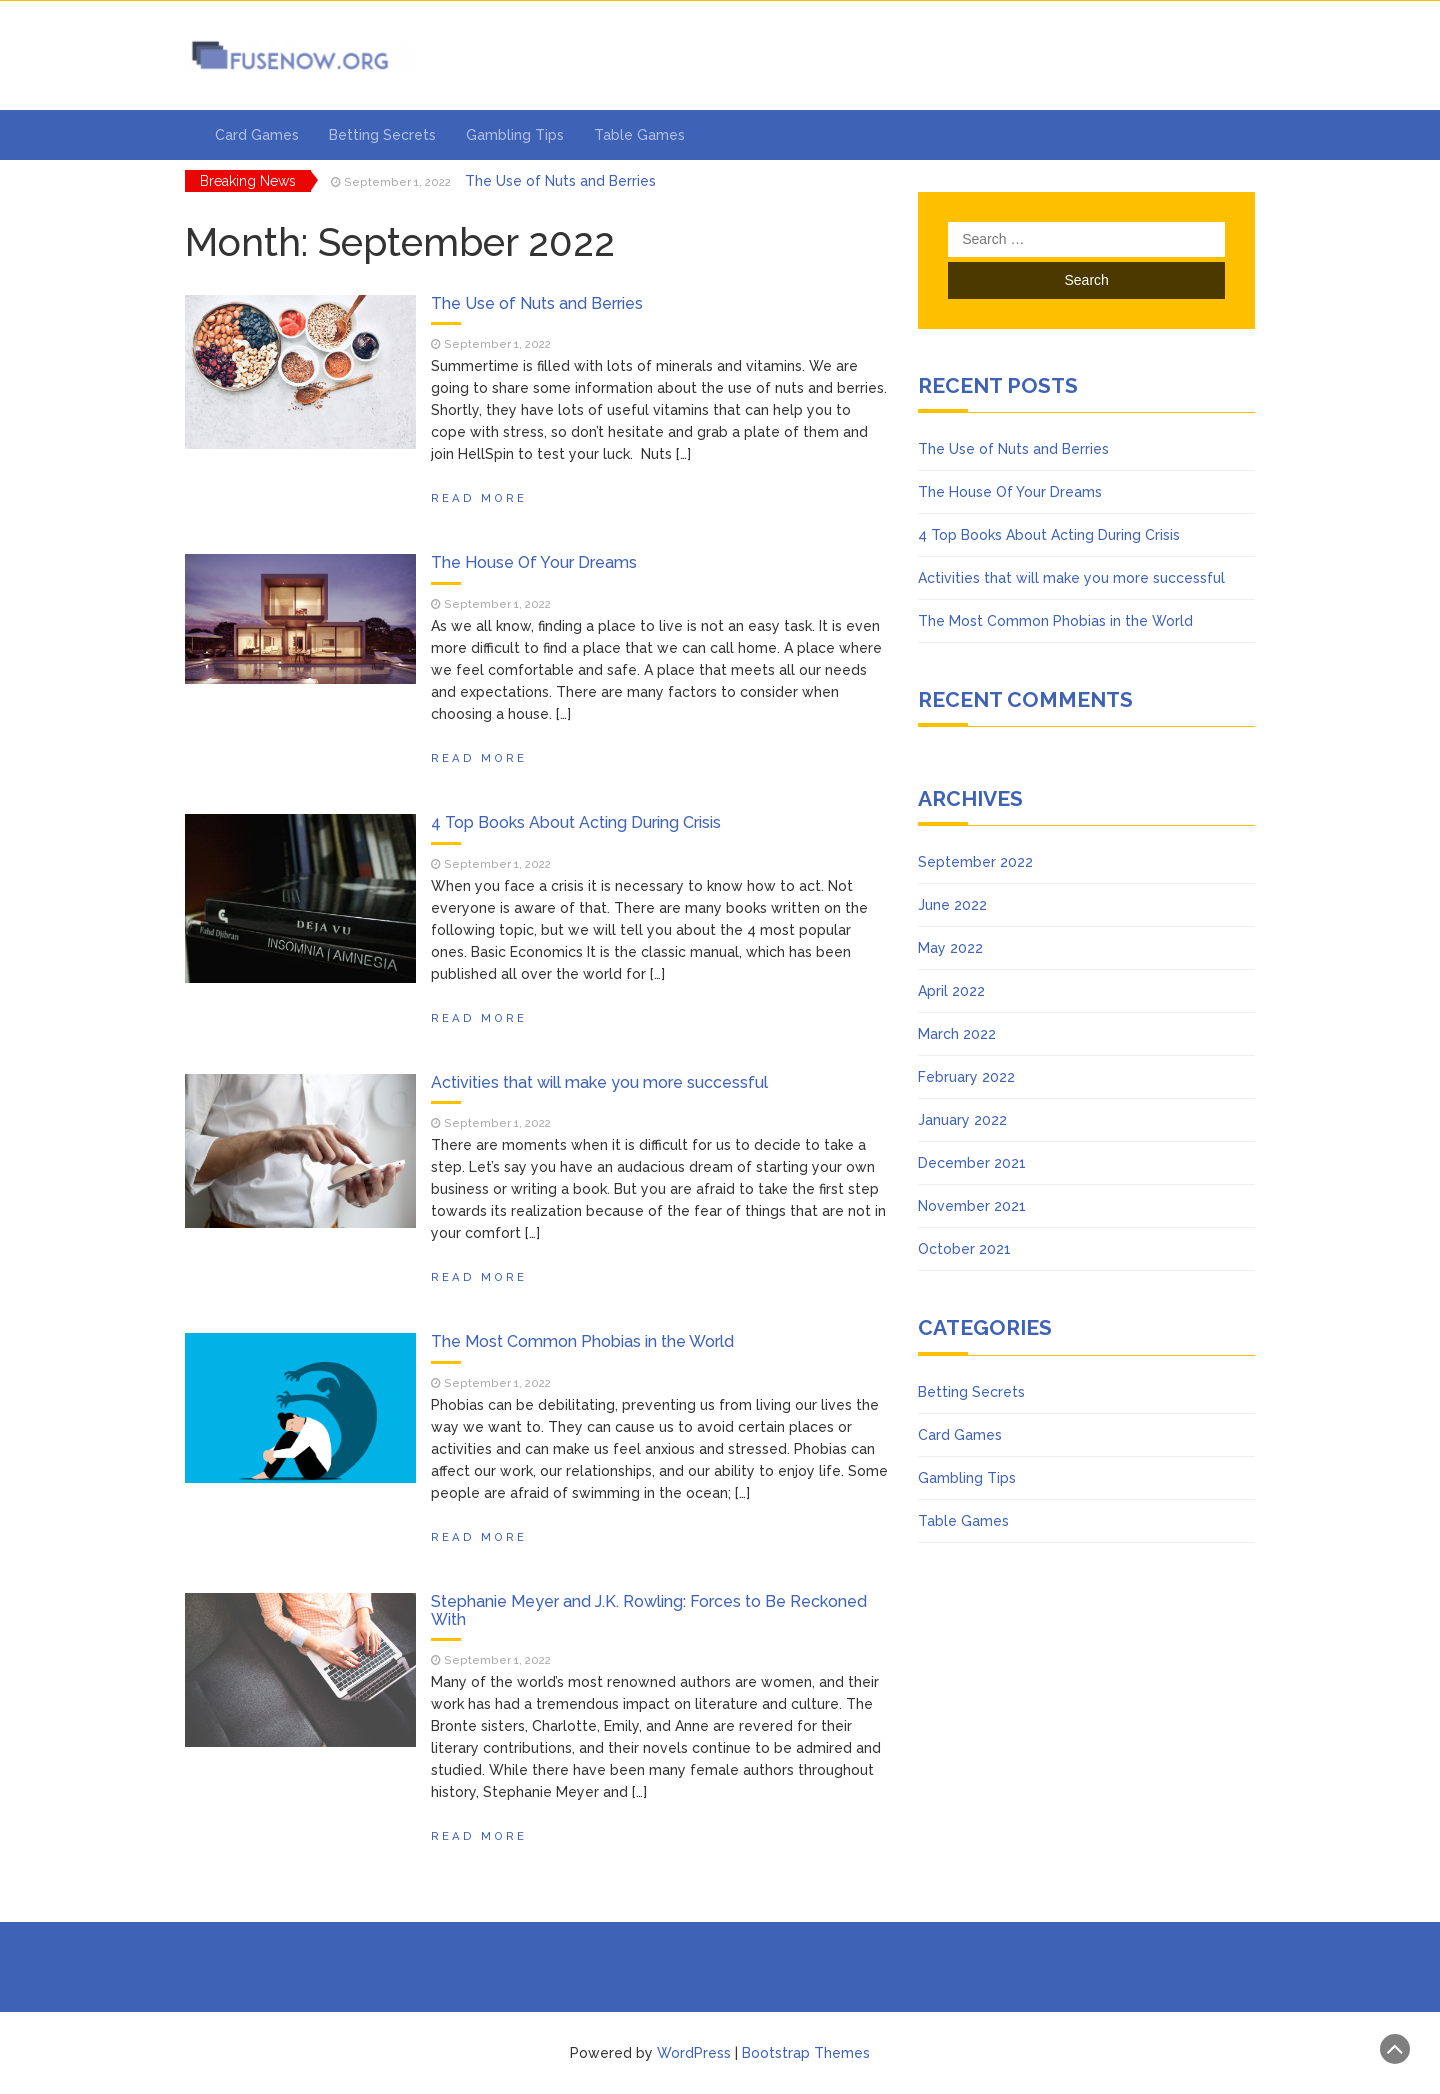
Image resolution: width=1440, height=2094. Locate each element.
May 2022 (950, 948)
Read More (479, 498)
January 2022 (962, 1120)
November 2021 (972, 1206)
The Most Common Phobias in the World (582, 1341)
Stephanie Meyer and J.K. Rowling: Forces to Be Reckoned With (649, 1610)
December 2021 (972, 1163)
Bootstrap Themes (806, 2053)
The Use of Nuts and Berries (560, 181)
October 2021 (964, 1249)
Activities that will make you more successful (599, 1082)
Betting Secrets (382, 135)
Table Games (639, 135)
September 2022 (975, 862)
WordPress (694, 2053)
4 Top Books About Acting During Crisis (576, 822)
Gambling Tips (515, 135)
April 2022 (951, 991)
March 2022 (957, 1034)
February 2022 (966, 1077)
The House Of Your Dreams (534, 562)
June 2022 (952, 905)
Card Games (257, 135)
